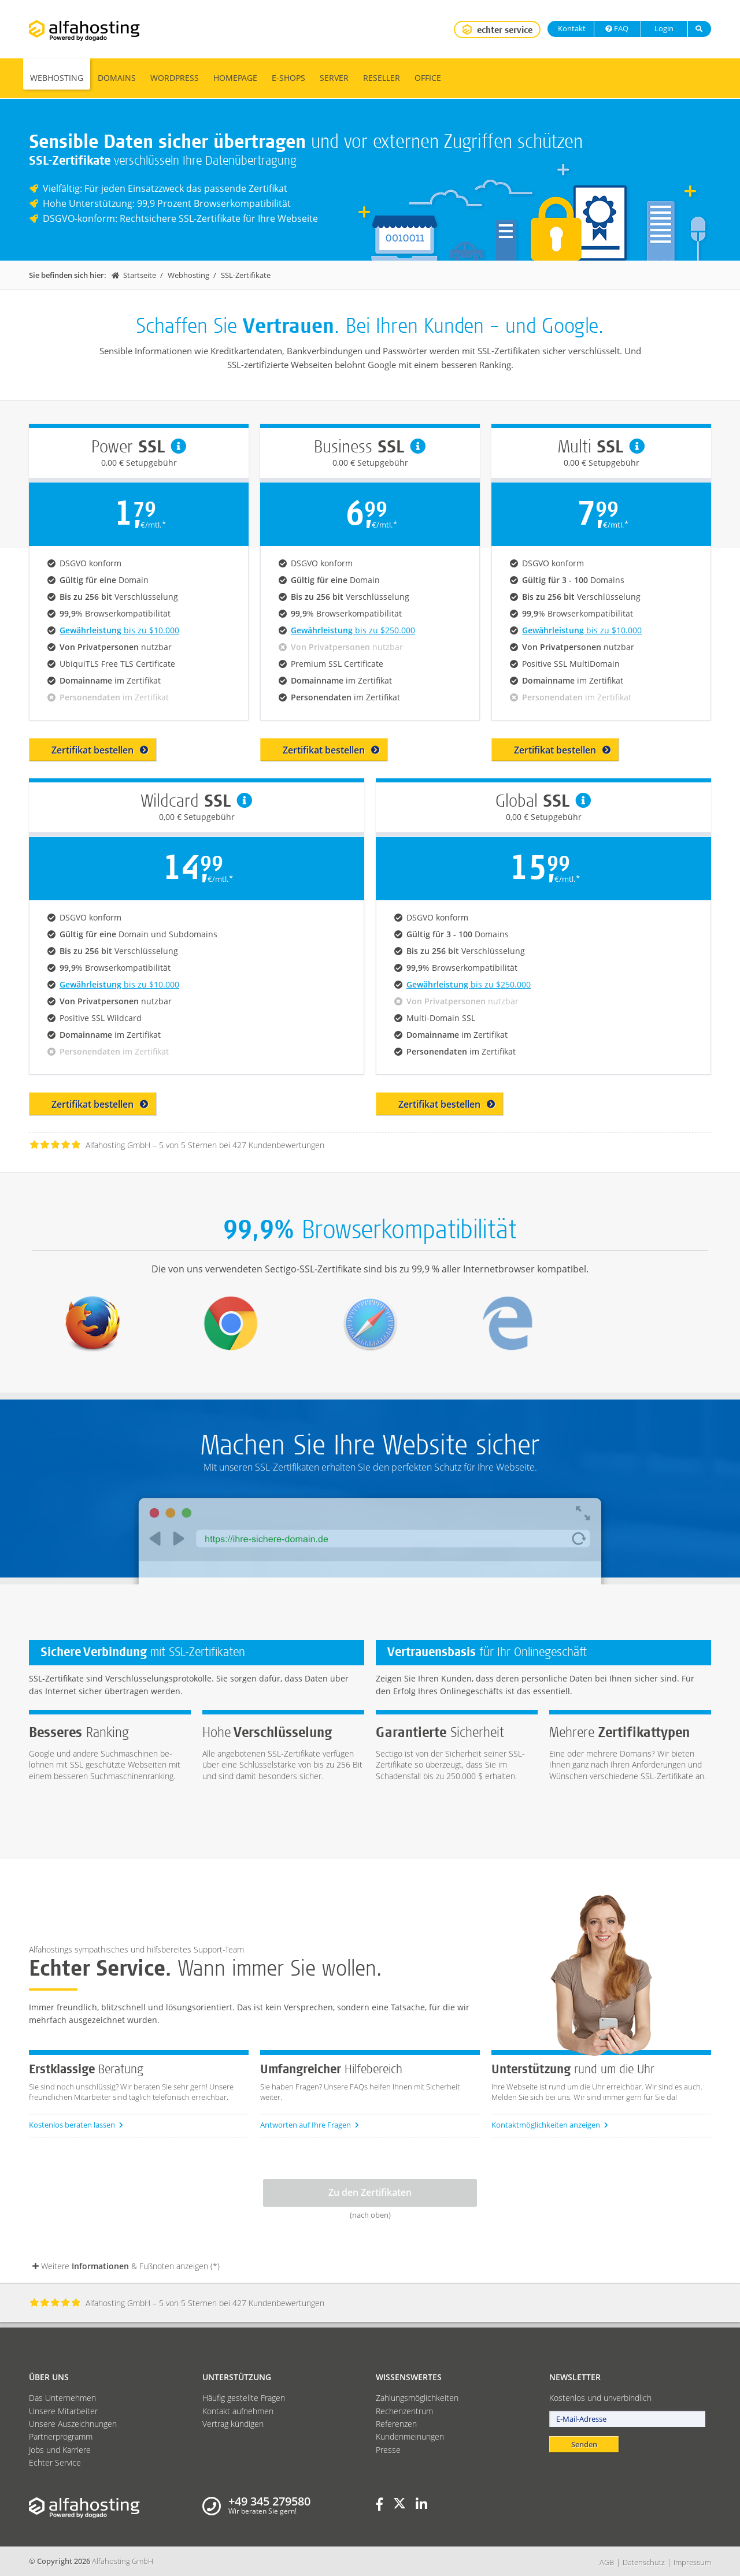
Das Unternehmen (62, 2397)
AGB (607, 2562)
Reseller (381, 77)
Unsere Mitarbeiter (63, 2411)
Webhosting (56, 77)
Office (428, 77)
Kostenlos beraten (76, 2125)
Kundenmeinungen (410, 2436)
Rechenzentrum (404, 2411)
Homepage (235, 77)
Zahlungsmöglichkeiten (417, 2397)
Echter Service (55, 2462)
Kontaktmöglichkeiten (550, 2125)
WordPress (174, 77)
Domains (117, 77)
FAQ (616, 28)
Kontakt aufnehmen (237, 2411)
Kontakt (571, 28)
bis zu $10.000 (119, 630)
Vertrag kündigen (233, 2423)
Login (663, 28)
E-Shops (288, 77)
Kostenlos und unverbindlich (600, 2397)
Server (334, 77)
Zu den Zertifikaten (370, 2192)
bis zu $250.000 (353, 630)
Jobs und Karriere (60, 2449)
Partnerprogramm (60, 2436)
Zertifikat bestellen (99, 750)
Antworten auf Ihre (310, 2125)
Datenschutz (644, 2562)
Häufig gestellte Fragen (243, 2397)
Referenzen (396, 2423)
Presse (388, 2449)
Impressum (692, 2562)
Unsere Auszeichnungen (73, 2423)
